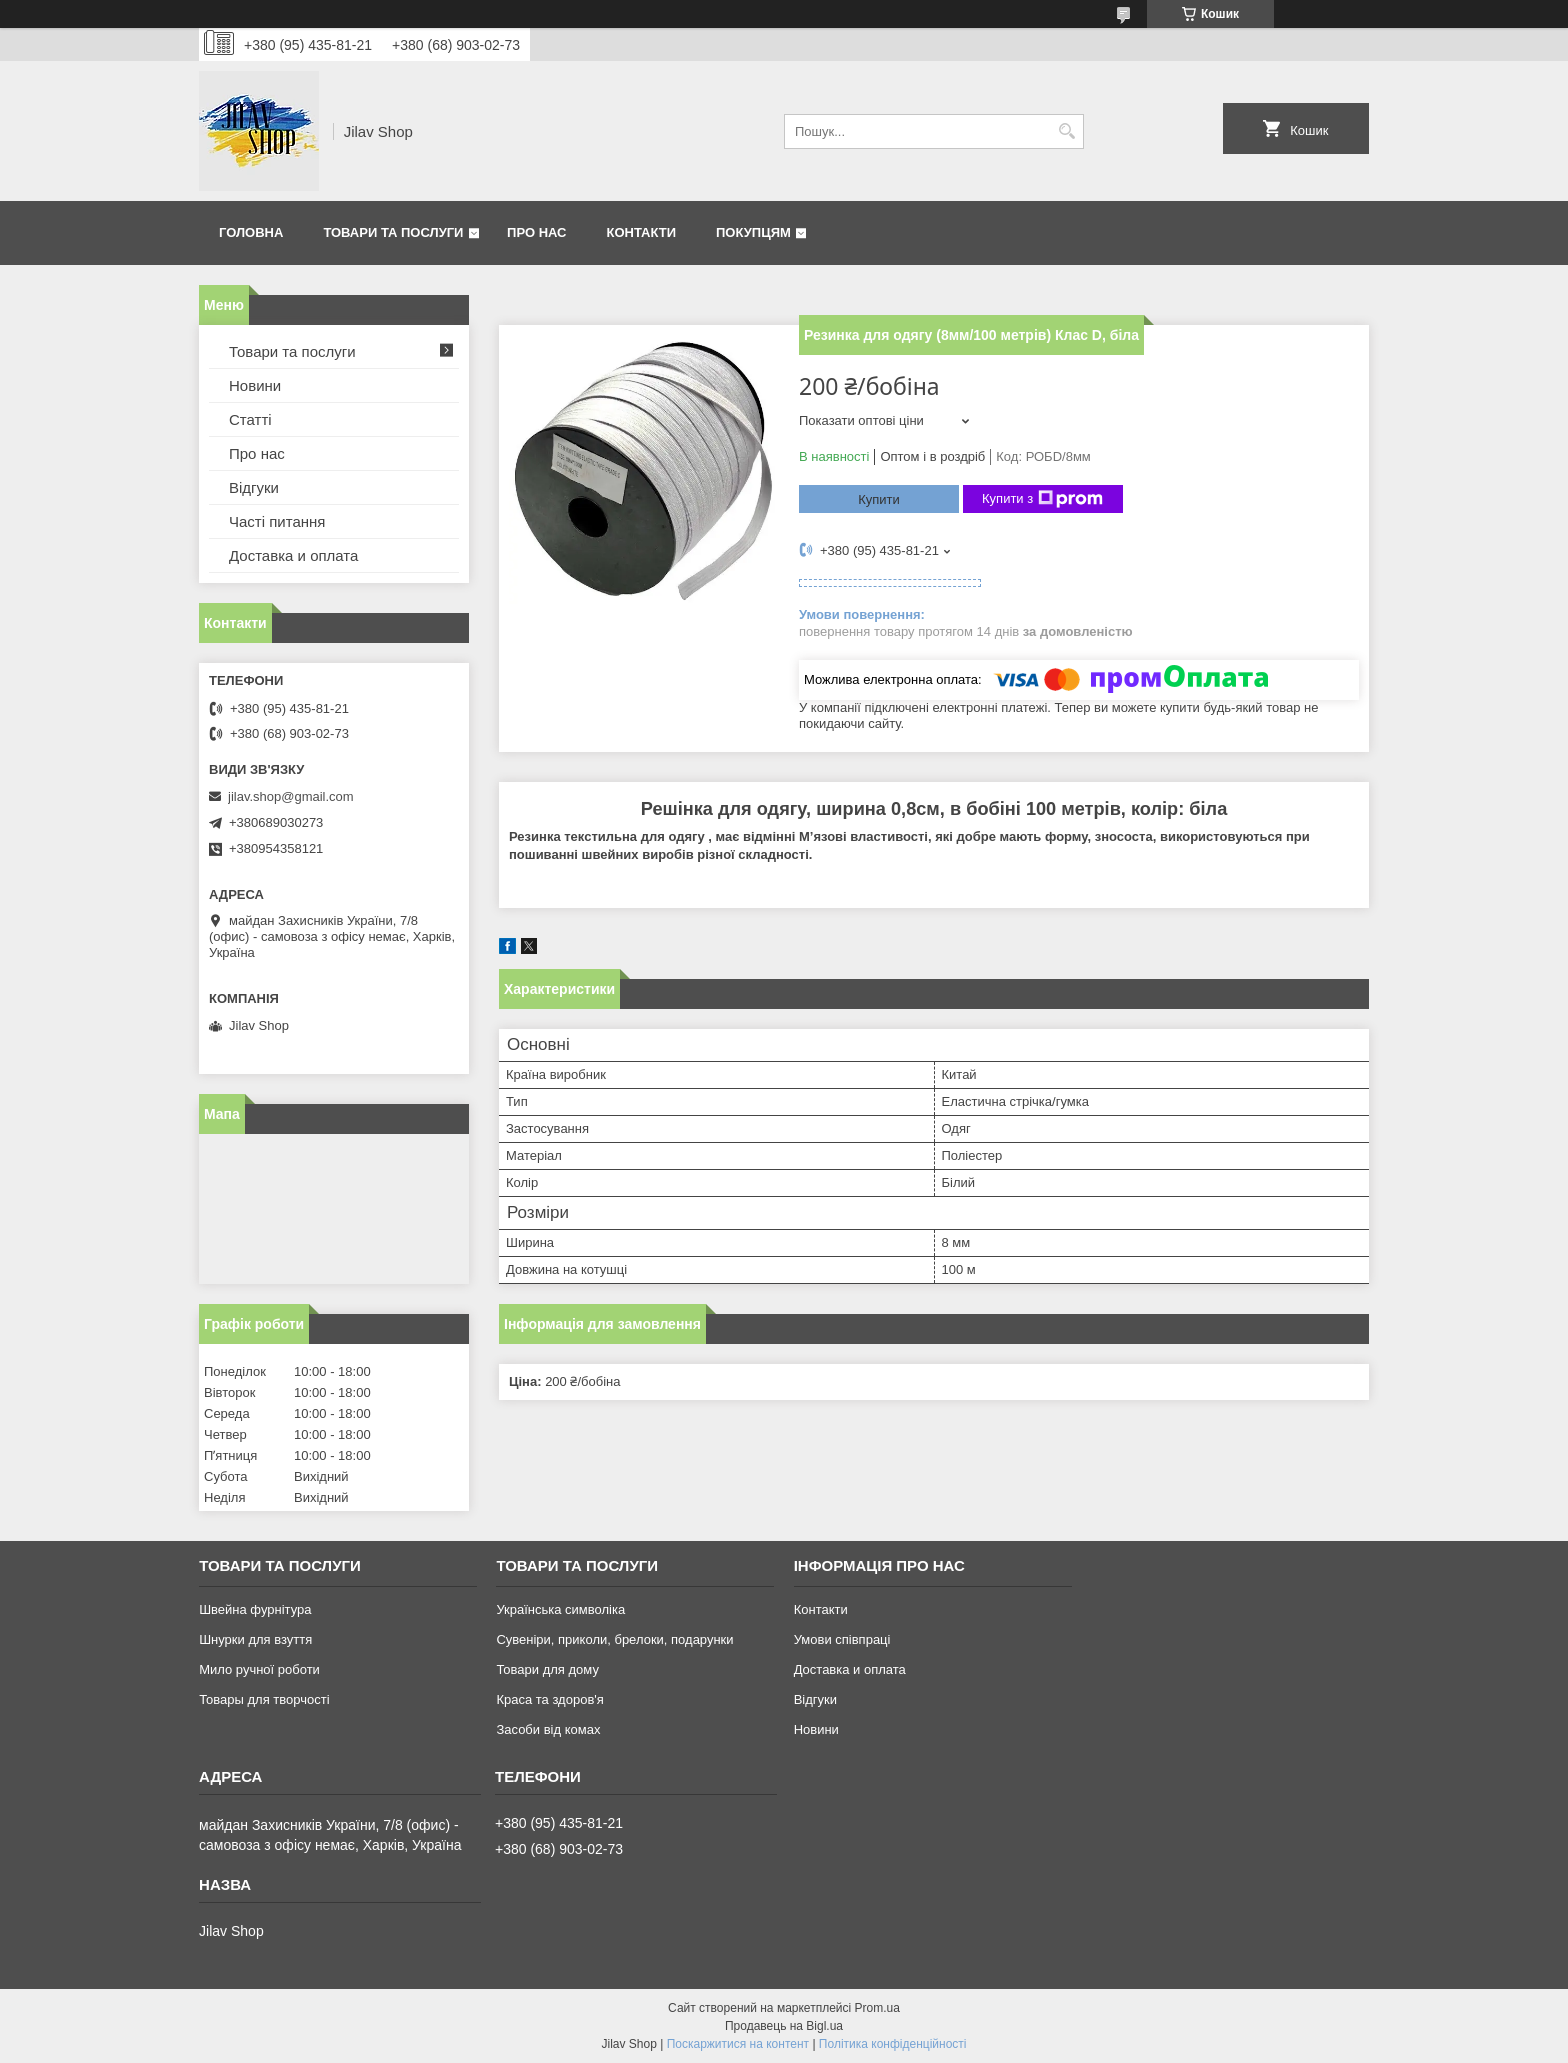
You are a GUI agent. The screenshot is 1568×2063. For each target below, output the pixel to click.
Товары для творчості (264, 1699)
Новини (255, 385)
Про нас (536, 232)
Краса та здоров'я (549, 1699)
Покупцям (753, 232)
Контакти (642, 232)
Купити (879, 499)
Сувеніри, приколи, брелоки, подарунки (614, 1639)
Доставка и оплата (293, 555)
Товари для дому (547, 1669)
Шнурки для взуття (255, 1639)
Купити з (1042, 499)
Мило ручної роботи (259, 1669)
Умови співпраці (842, 1639)
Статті (250, 419)
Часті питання (277, 521)
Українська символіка (560, 1609)
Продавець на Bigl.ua (784, 2026)
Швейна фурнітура (255, 1609)
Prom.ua (877, 2008)
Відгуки (254, 487)
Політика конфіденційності (893, 2044)
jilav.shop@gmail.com (291, 796)
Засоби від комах (548, 1729)
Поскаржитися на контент (738, 2044)
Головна (251, 232)
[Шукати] (1066, 131)
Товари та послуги (393, 232)
